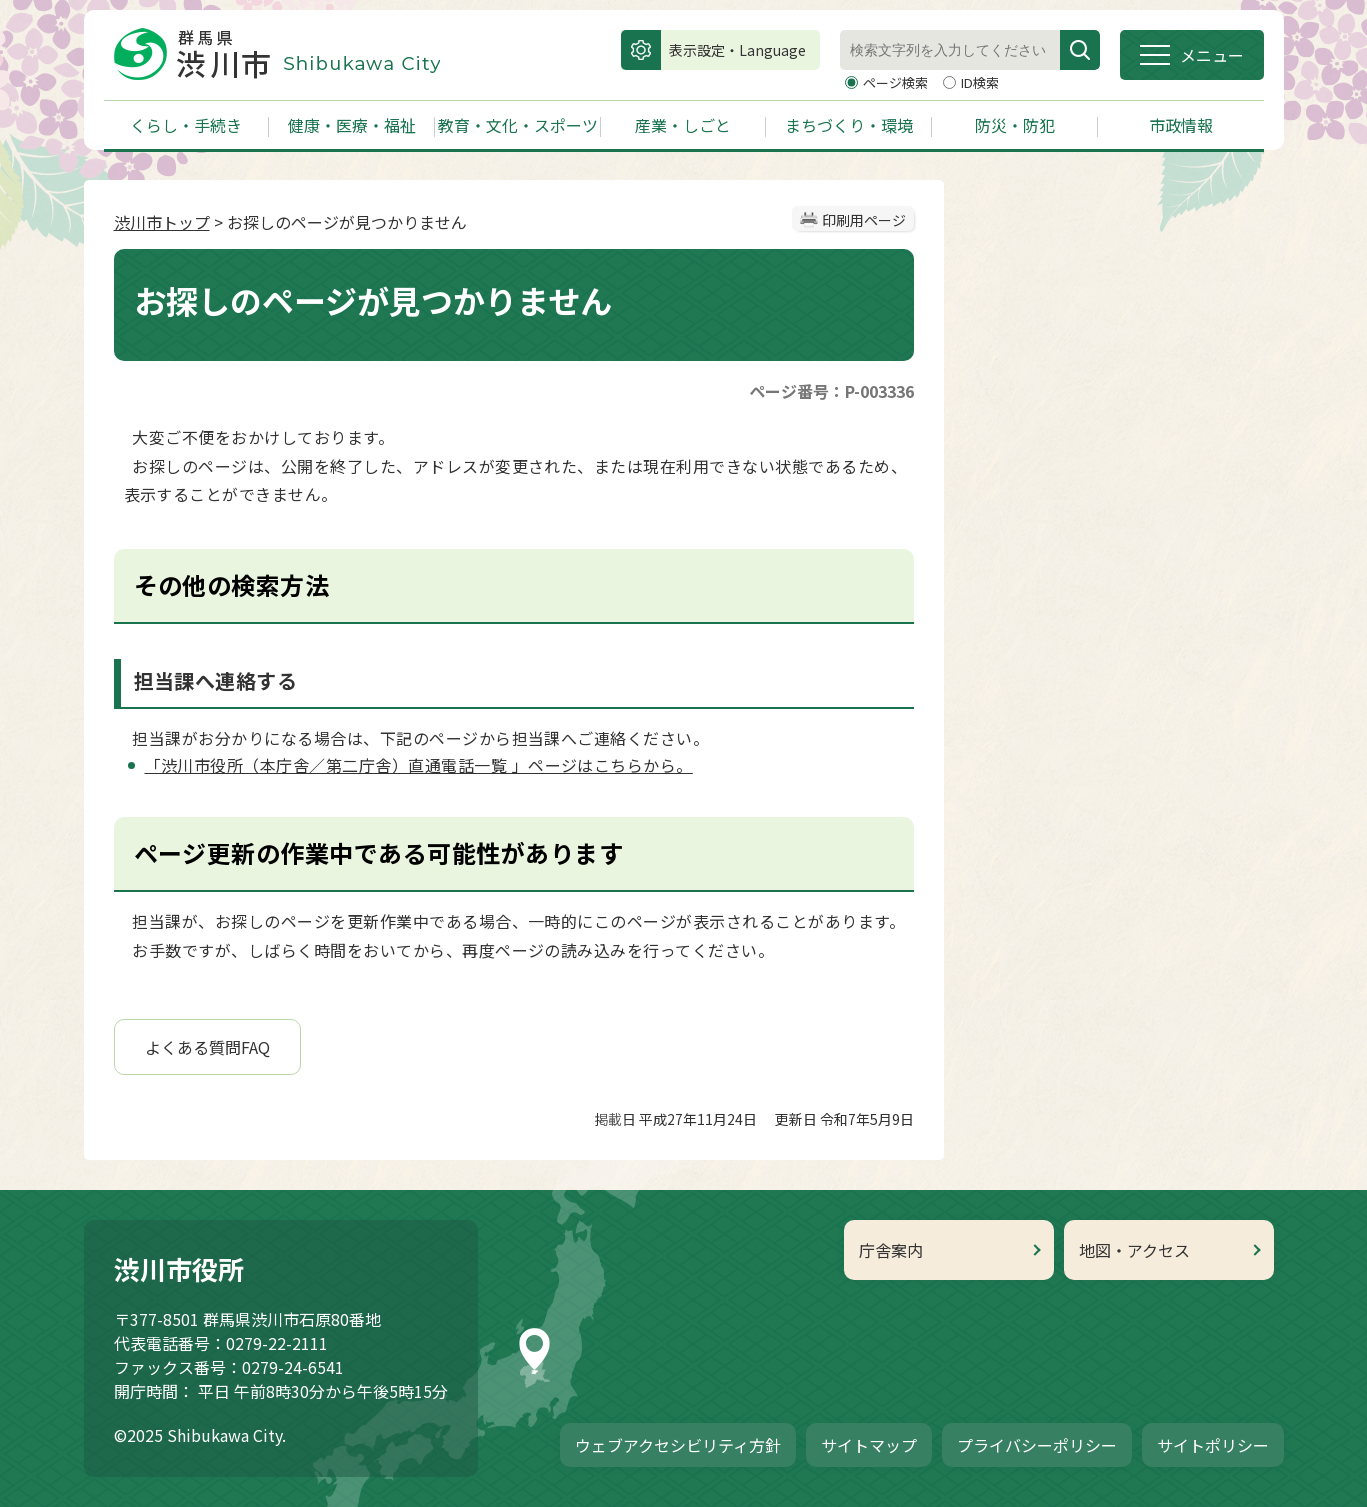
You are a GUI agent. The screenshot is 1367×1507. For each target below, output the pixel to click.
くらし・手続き (186, 125)
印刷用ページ (864, 220)
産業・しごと (683, 125)
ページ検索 (897, 82)
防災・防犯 (1015, 125)
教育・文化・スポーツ (518, 125)
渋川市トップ (162, 222)
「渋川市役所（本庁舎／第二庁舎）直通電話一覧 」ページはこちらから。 (419, 765)
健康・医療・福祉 (352, 125)
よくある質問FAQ (207, 1047)
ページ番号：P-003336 (831, 391)
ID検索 (980, 82)
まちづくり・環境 (849, 125)
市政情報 (1181, 125)
